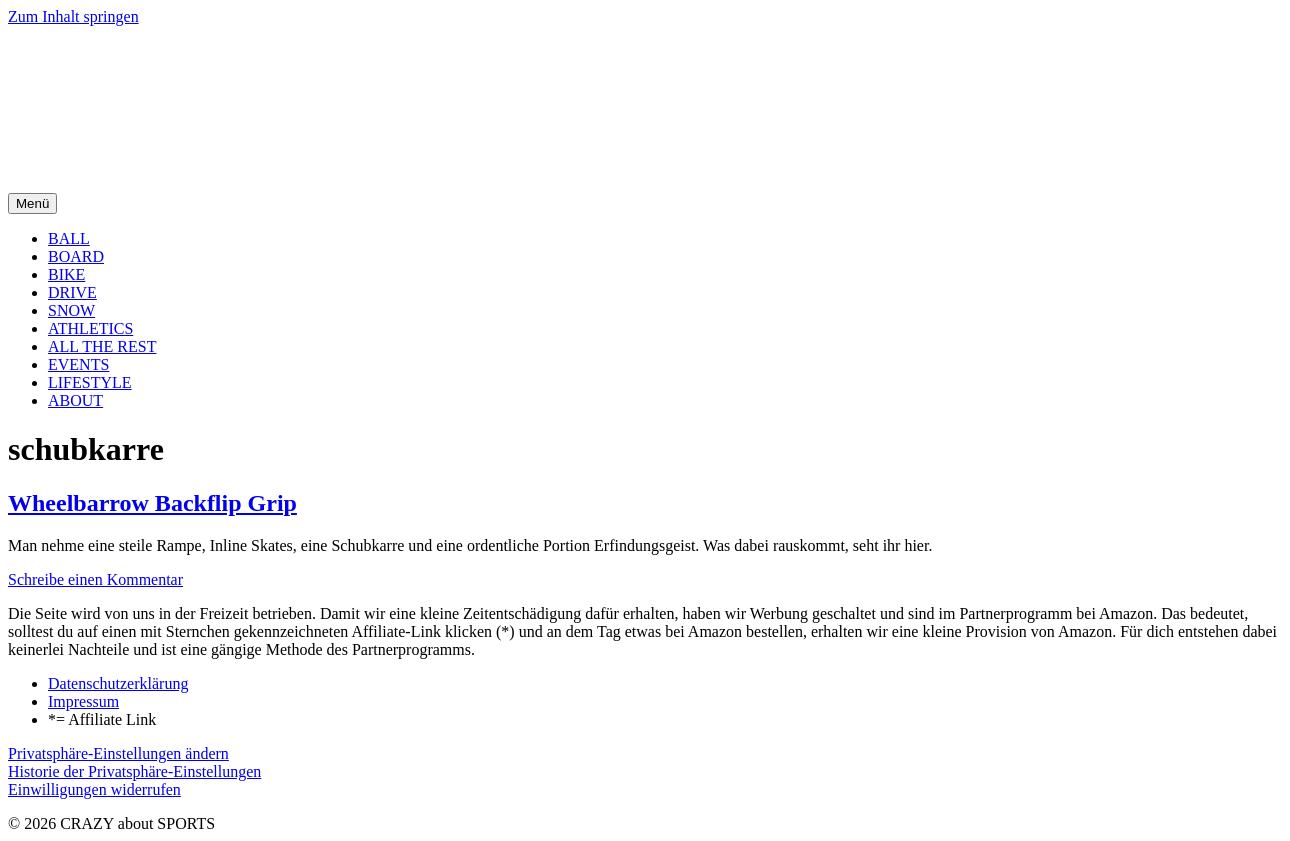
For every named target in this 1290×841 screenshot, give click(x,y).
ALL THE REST (102, 346)
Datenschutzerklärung (118, 683)
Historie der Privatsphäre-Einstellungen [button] (134, 771)
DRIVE (72, 292)
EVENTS (78, 364)
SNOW (71, 310)
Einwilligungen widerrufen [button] (94, 789)
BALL (69, 238)
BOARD (76, 256)
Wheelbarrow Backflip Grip (152, 503)
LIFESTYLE (90, 382)
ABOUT (75, 400)
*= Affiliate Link (102, 719)
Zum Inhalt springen (73, 16)
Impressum (83, 701)
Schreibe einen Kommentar (95, 579)
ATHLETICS (90, 328)
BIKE (66, 274)
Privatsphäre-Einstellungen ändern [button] (118, 753)
